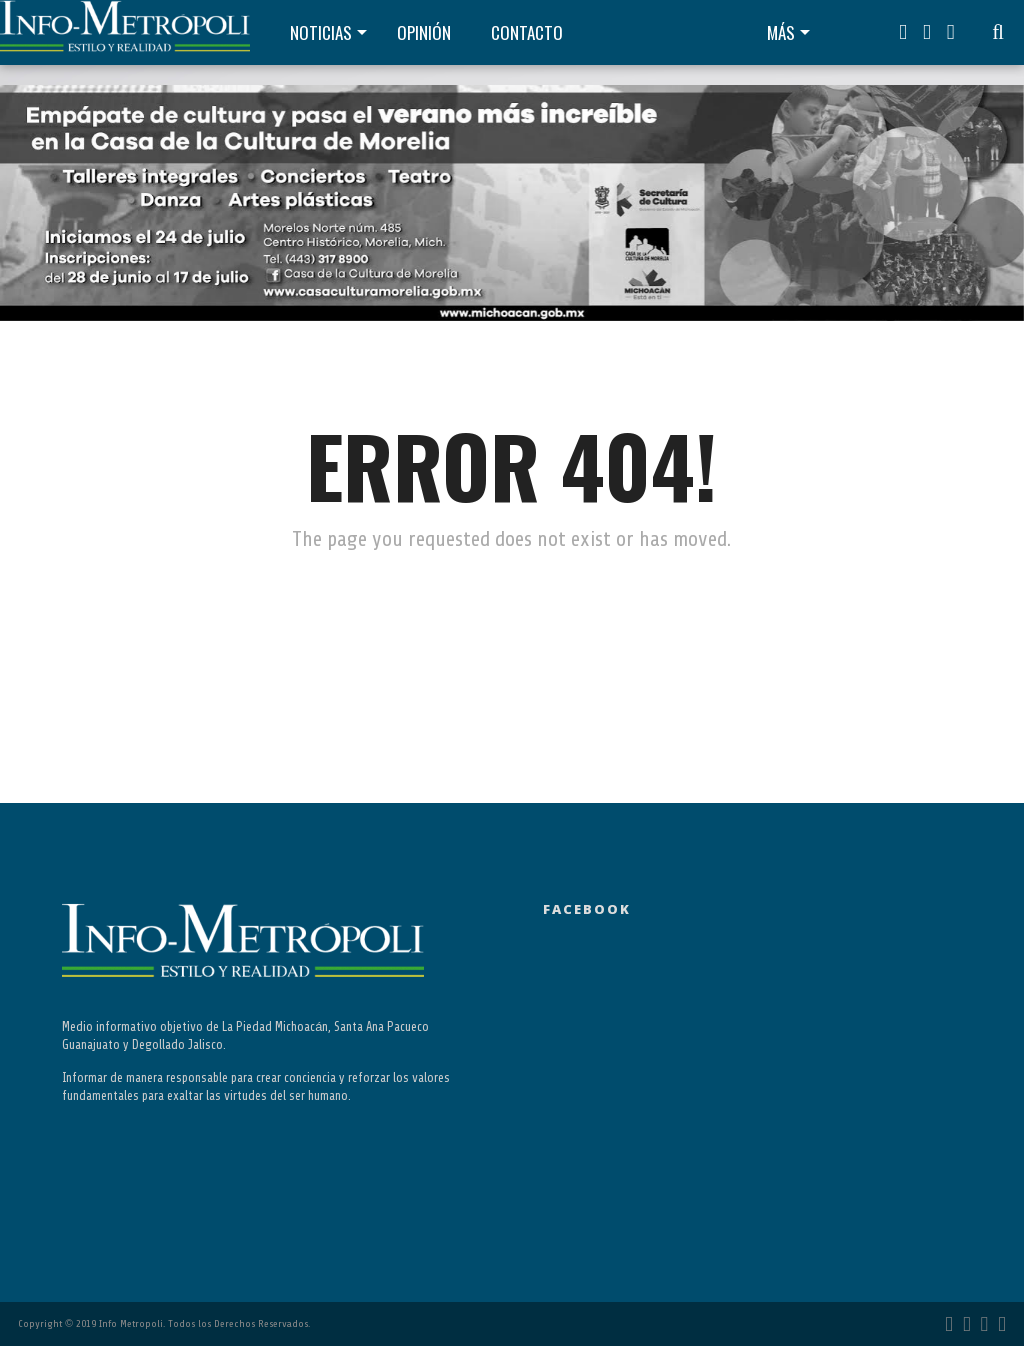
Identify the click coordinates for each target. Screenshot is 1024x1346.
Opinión (424, 32)
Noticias (321, 32)
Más (781, 32)
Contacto (527, 32)
